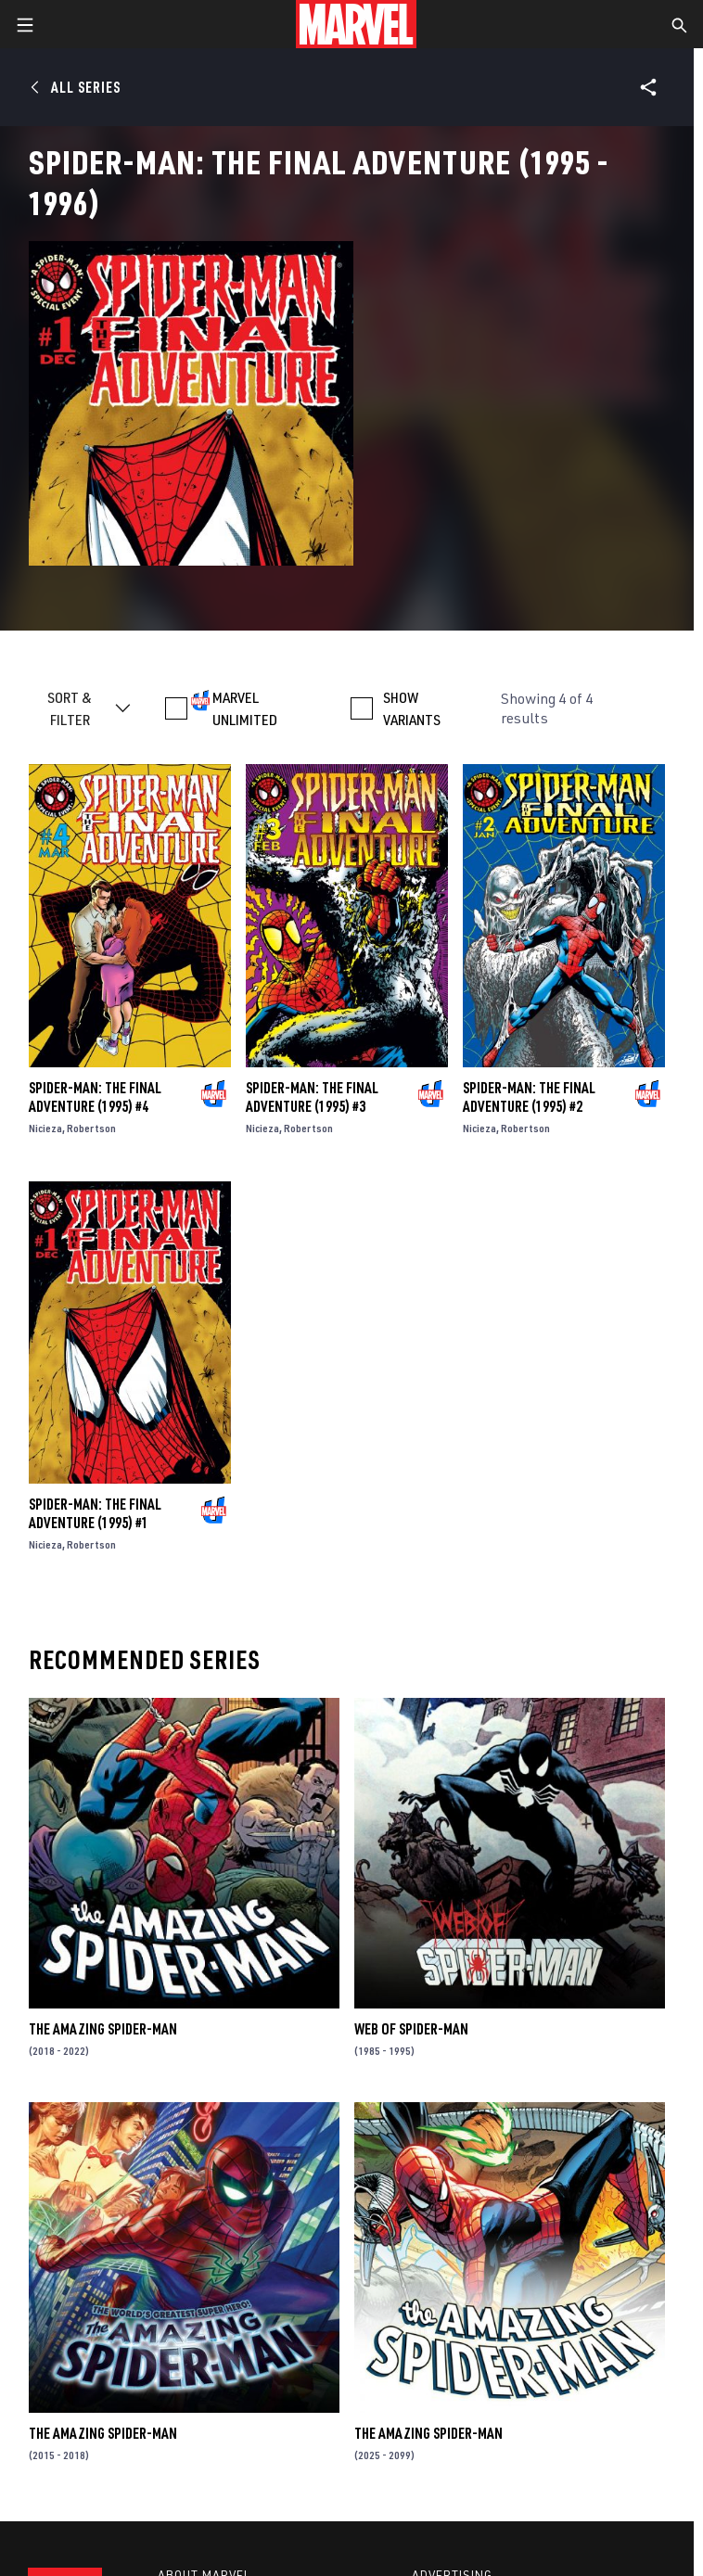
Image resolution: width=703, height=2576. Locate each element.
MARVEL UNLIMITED (244, 708)
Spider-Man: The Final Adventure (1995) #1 (95, 1513)
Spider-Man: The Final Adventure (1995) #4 (95, 1097)
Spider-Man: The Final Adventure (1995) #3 (312, 1097)
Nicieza (45, 1128)
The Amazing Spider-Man (103, 2029)
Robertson (91, 1128)
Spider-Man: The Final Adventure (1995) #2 (529, 1097)
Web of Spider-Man (411, 2029)
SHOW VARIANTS (412, 708)
